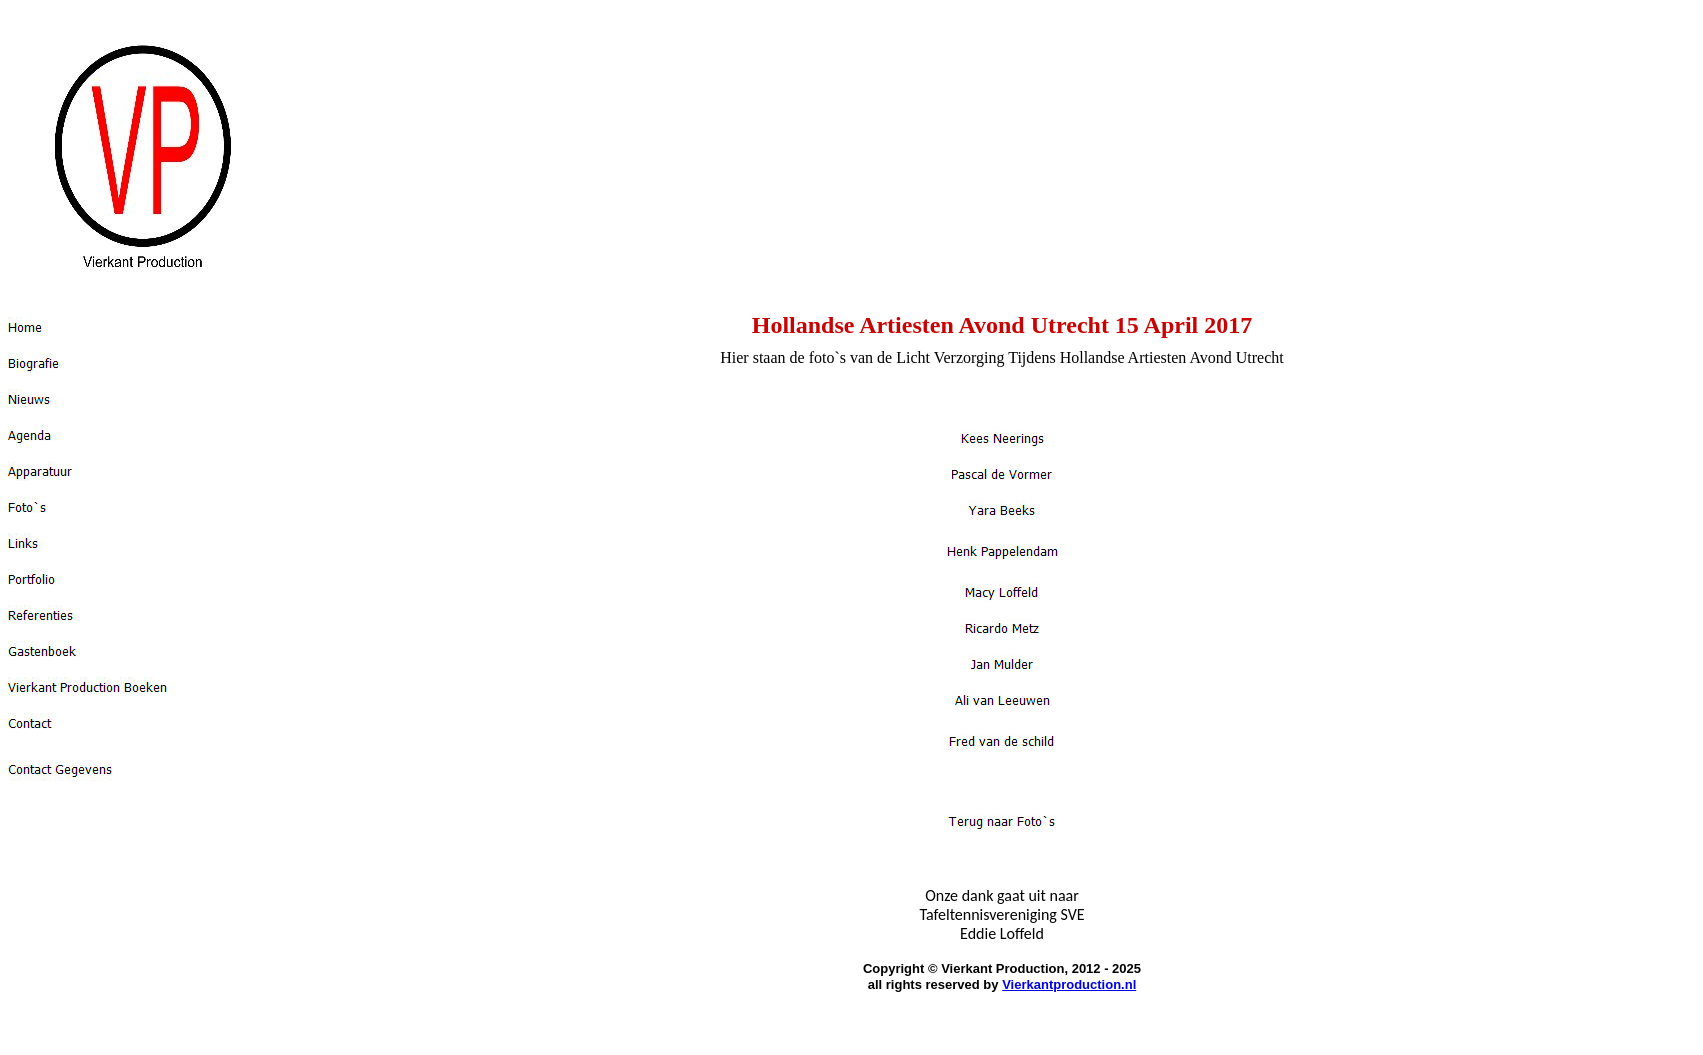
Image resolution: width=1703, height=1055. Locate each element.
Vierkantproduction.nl (1069, 984)
